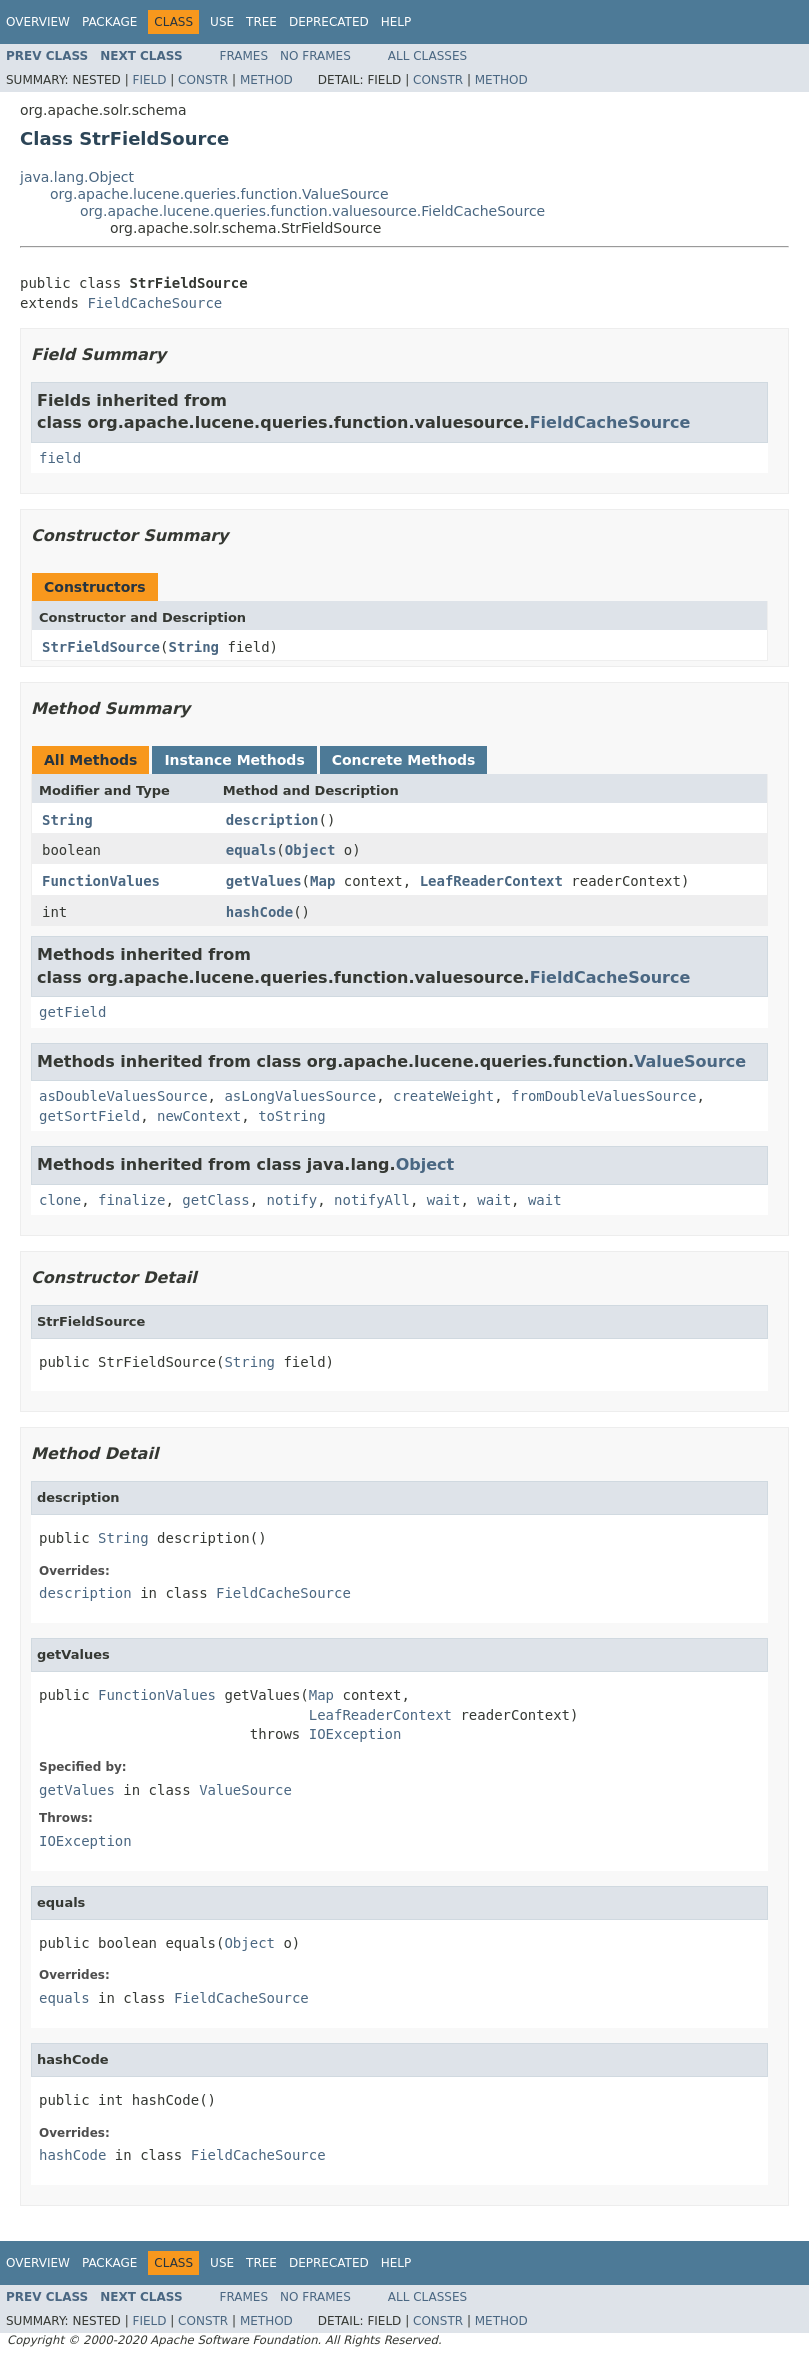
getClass (215, 1200)
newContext (199, 1116)
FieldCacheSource (154, 303)
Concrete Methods (404, 760)
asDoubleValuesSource (123, 1096)
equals (251, 850)
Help (396, 22)
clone (60, 1200)
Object (310, 850)
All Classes (427, 56)
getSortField (89, 1116)
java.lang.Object (77, 177)
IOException (355, 1734)
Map (322, 881)
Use (222, 22)
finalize (131, 1200)
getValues (264, 881)
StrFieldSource (101, 647)
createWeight (443, 1096)
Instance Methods (234, 760)
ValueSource (690, 1061)
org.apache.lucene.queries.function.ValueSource (219, 194)
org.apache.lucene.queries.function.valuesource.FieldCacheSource (312, 211)
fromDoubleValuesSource (603, 1096)
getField (72, 1012)
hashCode (259, 912)
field (60, 458)
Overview (38, 22)
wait (444, 1200)
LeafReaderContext (491, 881)
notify (292, 1200)
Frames (244, 56)
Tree (261, 22)
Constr (203, 80)
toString (291, 1116)
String (193, 647)
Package (109, 22)
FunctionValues (101, 881)
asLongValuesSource (300, 1096)
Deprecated (329, 22)
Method (266, 80)
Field (149, 80)
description (272, 820)
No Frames (315, 56)
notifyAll (372, 1200)
